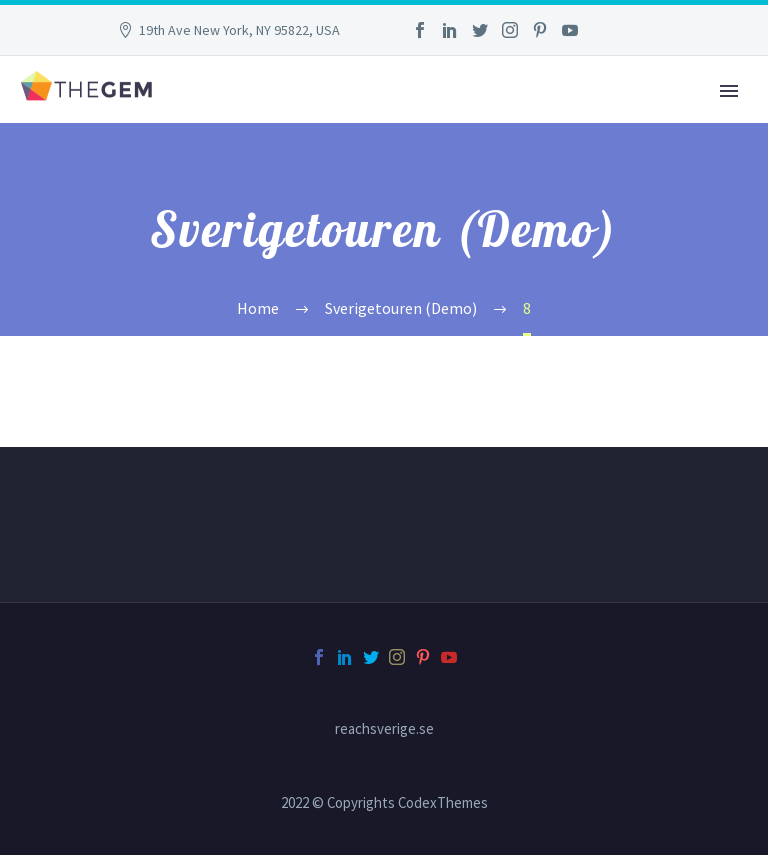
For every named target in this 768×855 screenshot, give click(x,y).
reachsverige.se (384, 729)
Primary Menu (729, 91)
